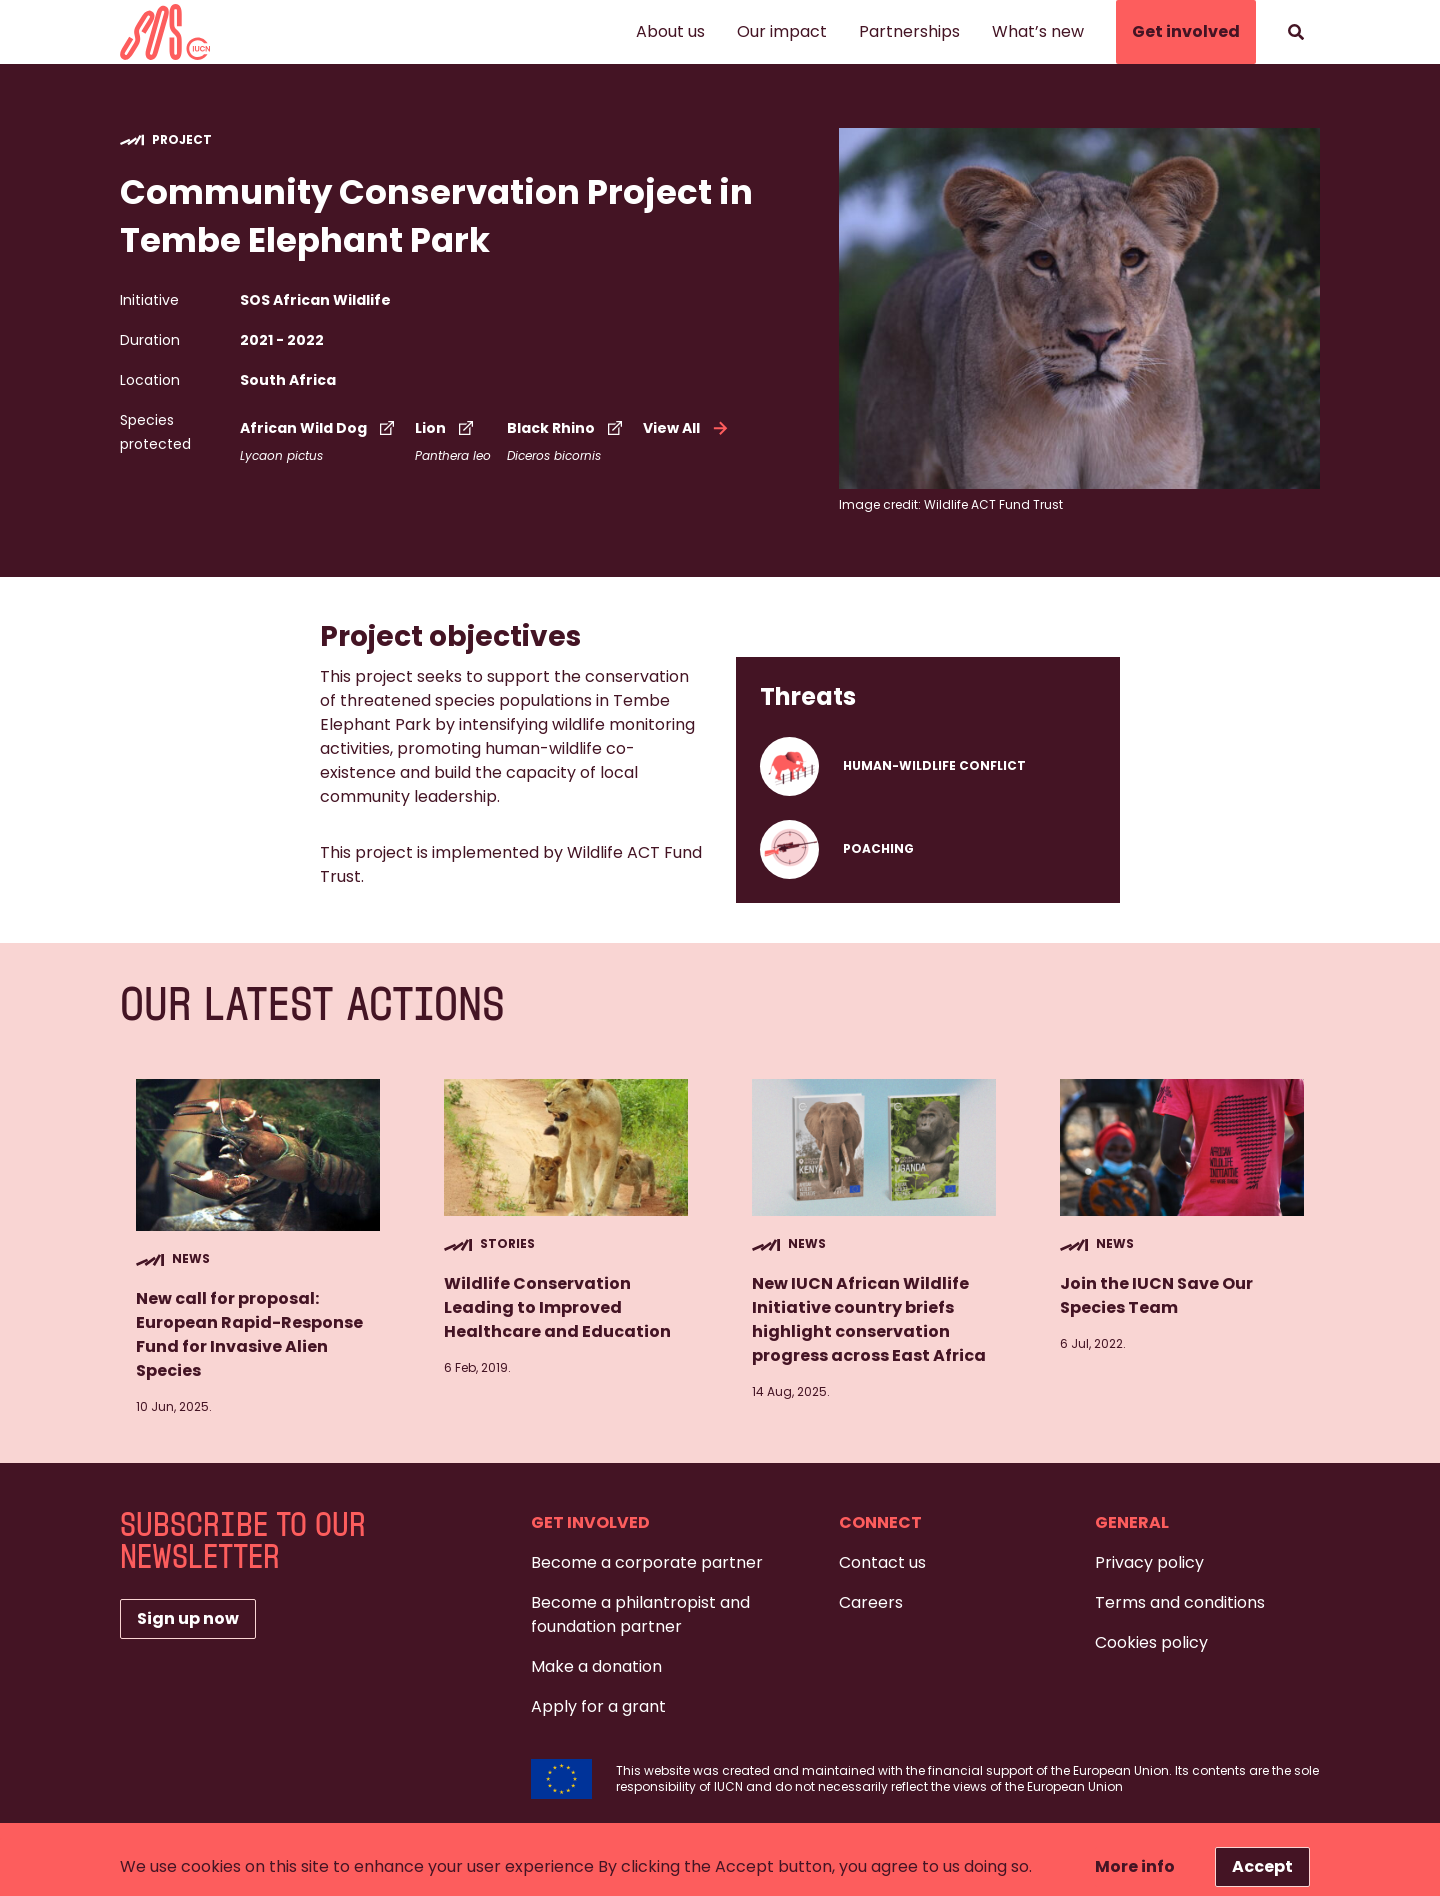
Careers (871, 1602)
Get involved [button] (1186, 31)
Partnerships (909, 31)
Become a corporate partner (647, 1562)
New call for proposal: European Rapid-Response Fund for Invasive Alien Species (249, 1334)
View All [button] (687, 428)
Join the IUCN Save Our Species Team (1156, 1295)
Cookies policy (1151, 1642)
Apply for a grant (598, 1706)
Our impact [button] (782, 31)
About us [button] (670, 31)
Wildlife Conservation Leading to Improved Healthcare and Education (557, 1307)
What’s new (1038, 31)
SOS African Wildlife (315, 300)
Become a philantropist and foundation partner (640, 1614)
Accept (1262, 1866)
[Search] (1296, 32)
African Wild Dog (319, 428)
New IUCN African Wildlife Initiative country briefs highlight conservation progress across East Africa (870, 1319)
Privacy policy (1149, 1562)
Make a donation (596, 1666)
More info (1135, 1866)
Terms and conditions (1180, 1602)
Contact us (882, 1562)
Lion (446, 428)
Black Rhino (567, 428)
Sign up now (188, 1618)
